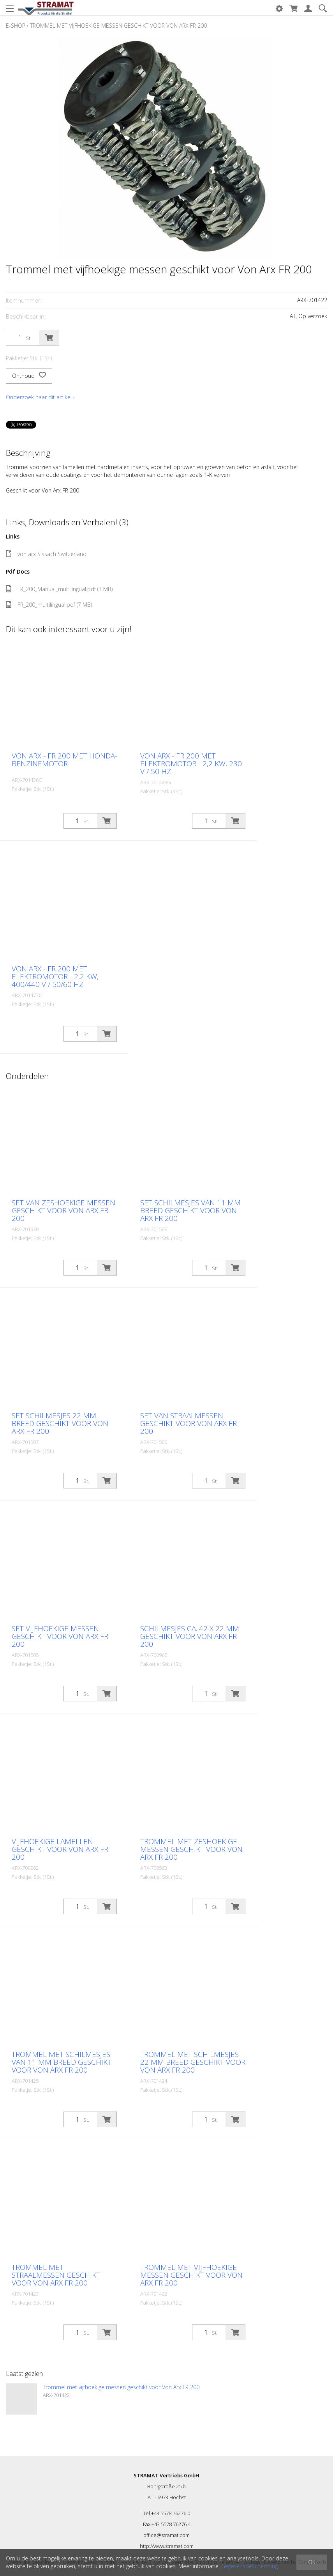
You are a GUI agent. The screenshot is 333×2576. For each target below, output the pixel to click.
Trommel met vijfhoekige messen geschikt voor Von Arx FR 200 (118, 25)
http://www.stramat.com (167, 2545)
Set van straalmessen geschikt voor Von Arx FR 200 (188, 1423)
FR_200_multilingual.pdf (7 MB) (49, 604)
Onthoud (29, 376)
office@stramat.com (166, 2535)
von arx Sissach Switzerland (46, 554)
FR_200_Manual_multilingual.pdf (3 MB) (59, 589)
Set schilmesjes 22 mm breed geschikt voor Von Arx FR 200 (60, 1423)
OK (311, 2562)
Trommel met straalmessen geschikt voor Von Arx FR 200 (56, 2275)
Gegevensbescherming (249, 2566)
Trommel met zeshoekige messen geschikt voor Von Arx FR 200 (191, 1849)
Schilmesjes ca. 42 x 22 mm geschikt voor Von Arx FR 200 (189, 1636)
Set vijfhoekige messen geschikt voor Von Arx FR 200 (60, 1636)
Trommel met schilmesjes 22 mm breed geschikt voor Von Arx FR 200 (192, 2062)
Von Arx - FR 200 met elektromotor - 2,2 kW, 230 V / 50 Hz (191, 763)
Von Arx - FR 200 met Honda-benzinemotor (64, 760)
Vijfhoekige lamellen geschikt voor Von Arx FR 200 (60, 1849)
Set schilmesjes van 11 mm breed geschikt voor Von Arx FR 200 (190, 1210)
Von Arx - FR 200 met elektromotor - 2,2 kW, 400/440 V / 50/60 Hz (55, 976)
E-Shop (15, 25)
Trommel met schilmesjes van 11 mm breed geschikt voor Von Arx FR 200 (61, 2062)
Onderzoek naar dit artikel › (40, 397)
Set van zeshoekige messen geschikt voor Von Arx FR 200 (63, 1210)
